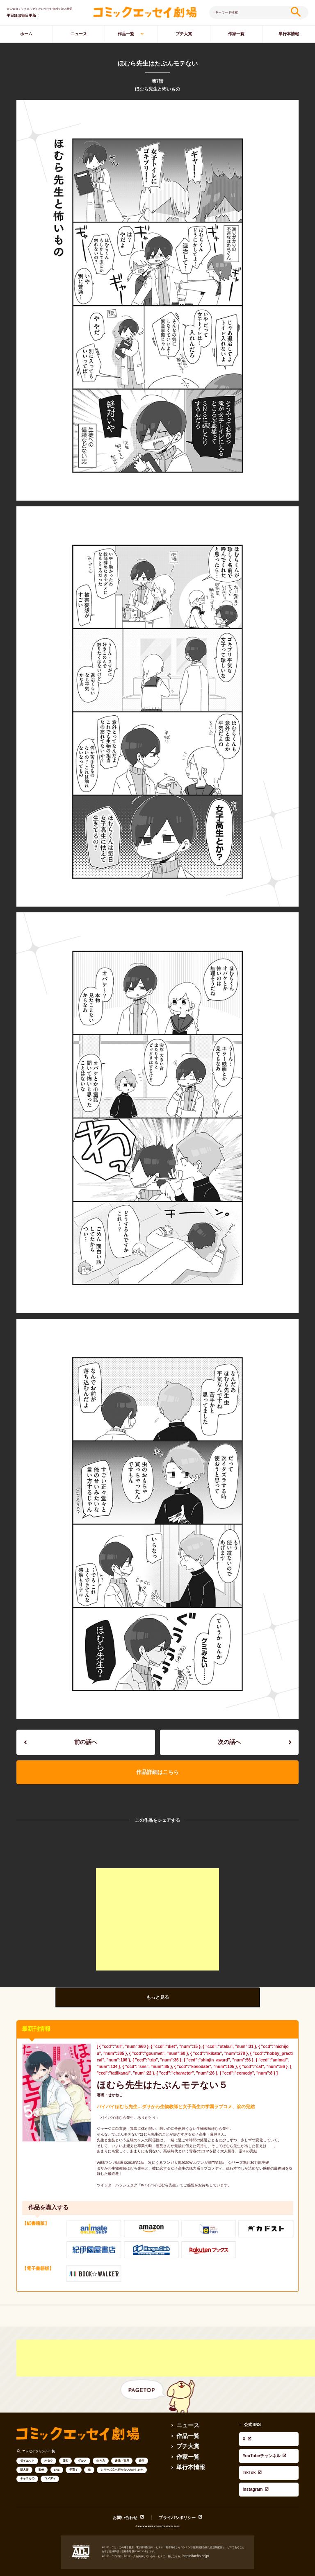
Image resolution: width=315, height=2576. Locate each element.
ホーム (26, 34)
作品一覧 (126, 34)
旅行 (141, 2447)
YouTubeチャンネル (257, 2428)
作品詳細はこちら (157, 1764)
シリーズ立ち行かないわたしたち (122, 2456)
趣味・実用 (122, 2447)
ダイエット (27, 2447)
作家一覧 (236, 34)
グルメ (82, 2447)
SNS (56, 2456)
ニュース (79, 34)
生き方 (100, 2447)
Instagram (249, 2442)
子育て (73, 2456)
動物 (41, 2456)
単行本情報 (186, 2450)
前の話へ (86, 1739)
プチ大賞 (184, 34)
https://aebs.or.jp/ (192, 2524)
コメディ (50, 2465)
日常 (65, 2447)
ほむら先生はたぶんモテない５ (143, 2073)
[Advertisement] (157, 1910)
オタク (48, 2447)
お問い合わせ (132, 2487)
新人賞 (24, 2456)
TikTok (245, 2435)
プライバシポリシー (173, 2487)
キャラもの (27, 2465)
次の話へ (229, 1739)
